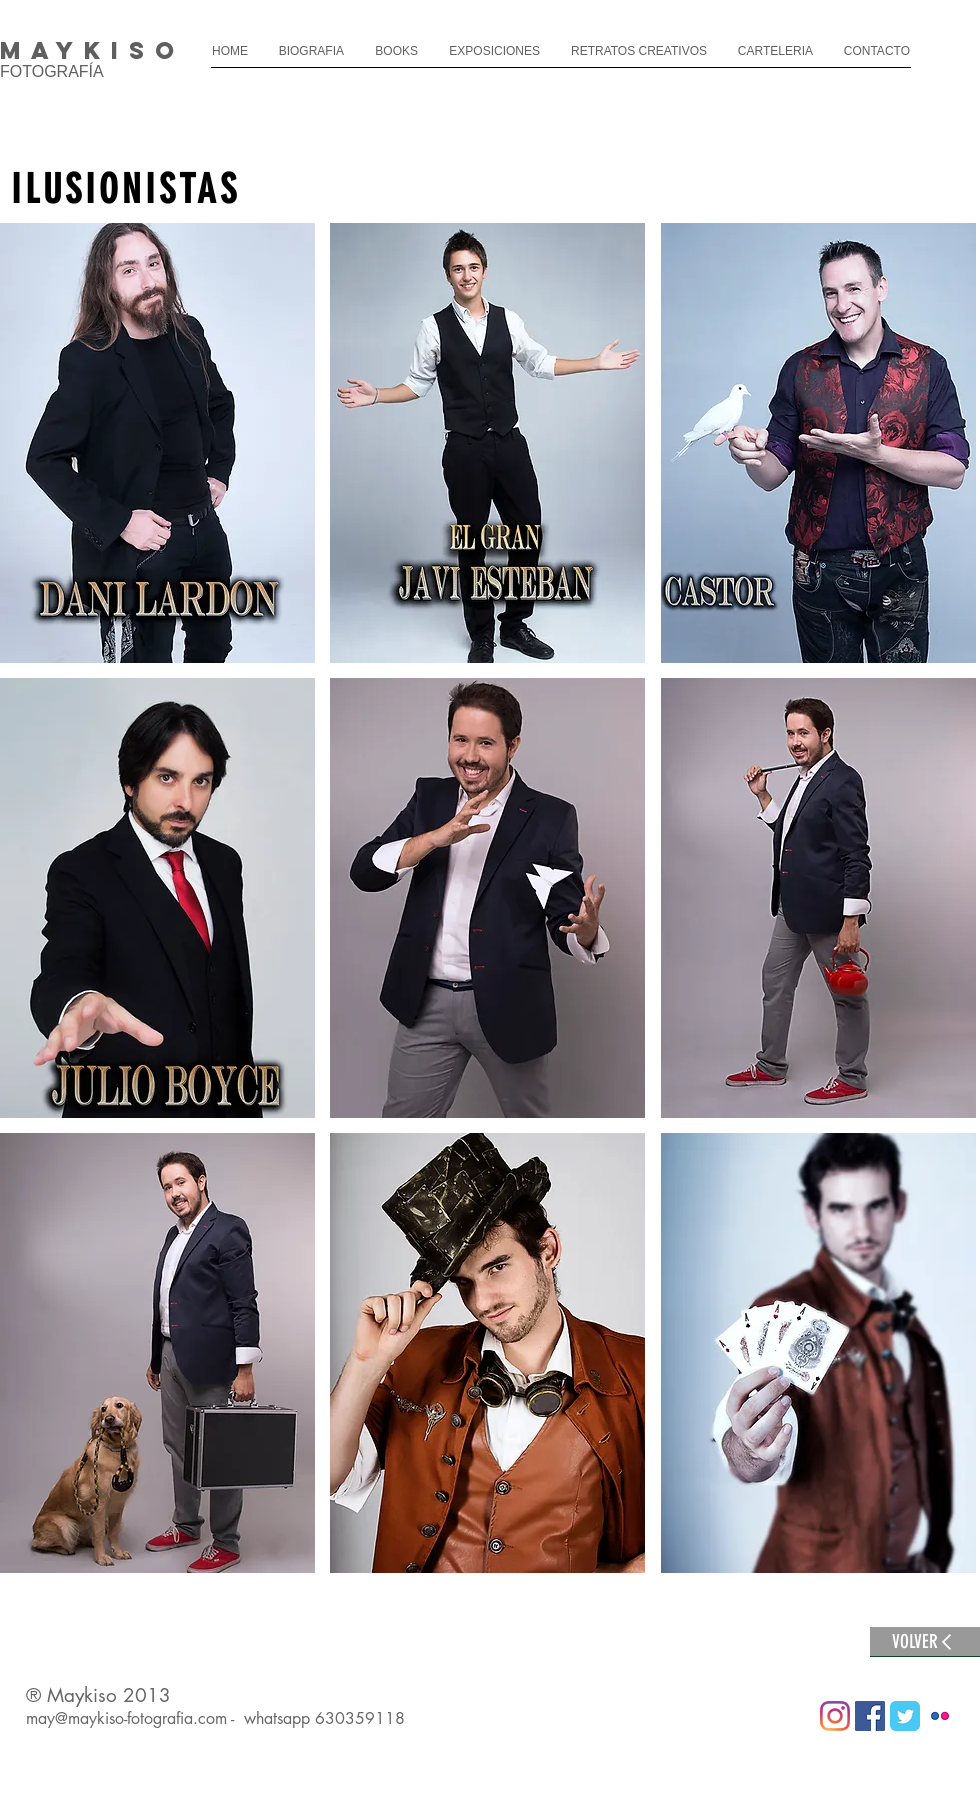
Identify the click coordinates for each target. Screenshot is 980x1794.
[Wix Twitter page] (905, 1716)
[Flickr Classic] (940, 1716)
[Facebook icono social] (870, 1716)
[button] (157, 443)
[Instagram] (835, 1716)
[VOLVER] (925, 1642)
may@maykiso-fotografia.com (126, 1718)
